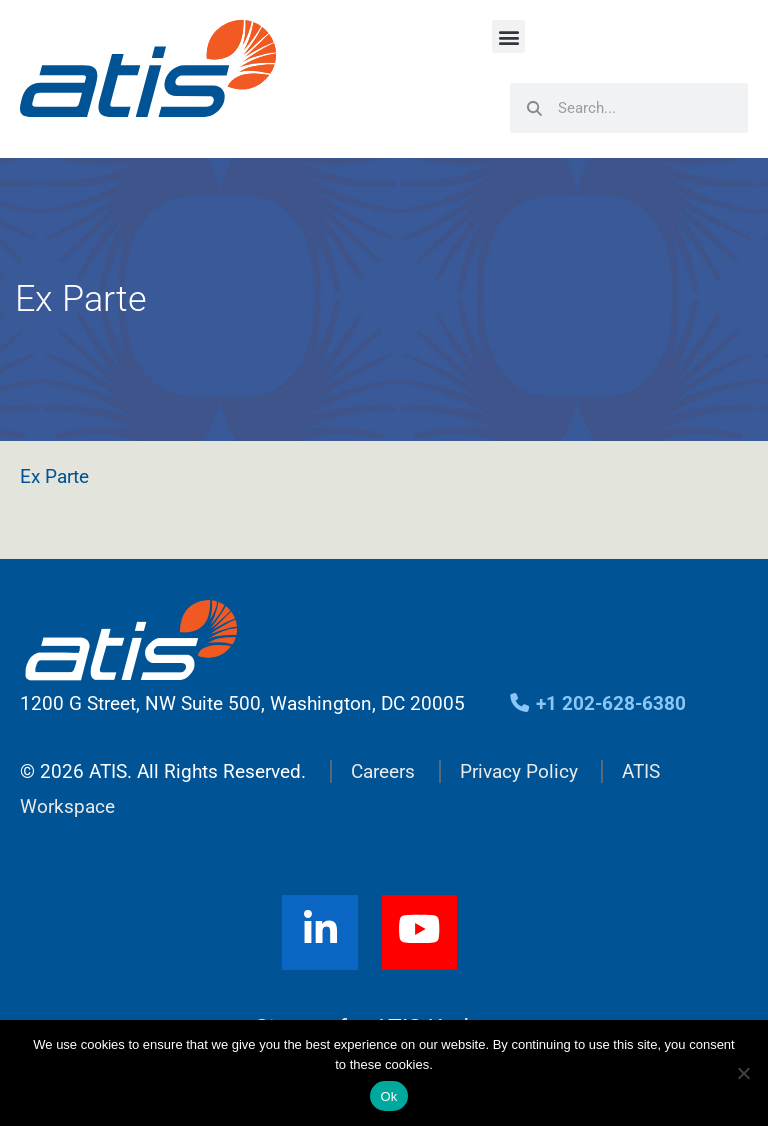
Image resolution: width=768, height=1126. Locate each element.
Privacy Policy (519, 771)
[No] (743, 1073)
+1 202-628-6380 (597, 703)
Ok (388, 1096)
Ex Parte (54, 476)
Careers (383, 771)
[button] (508, 36)
